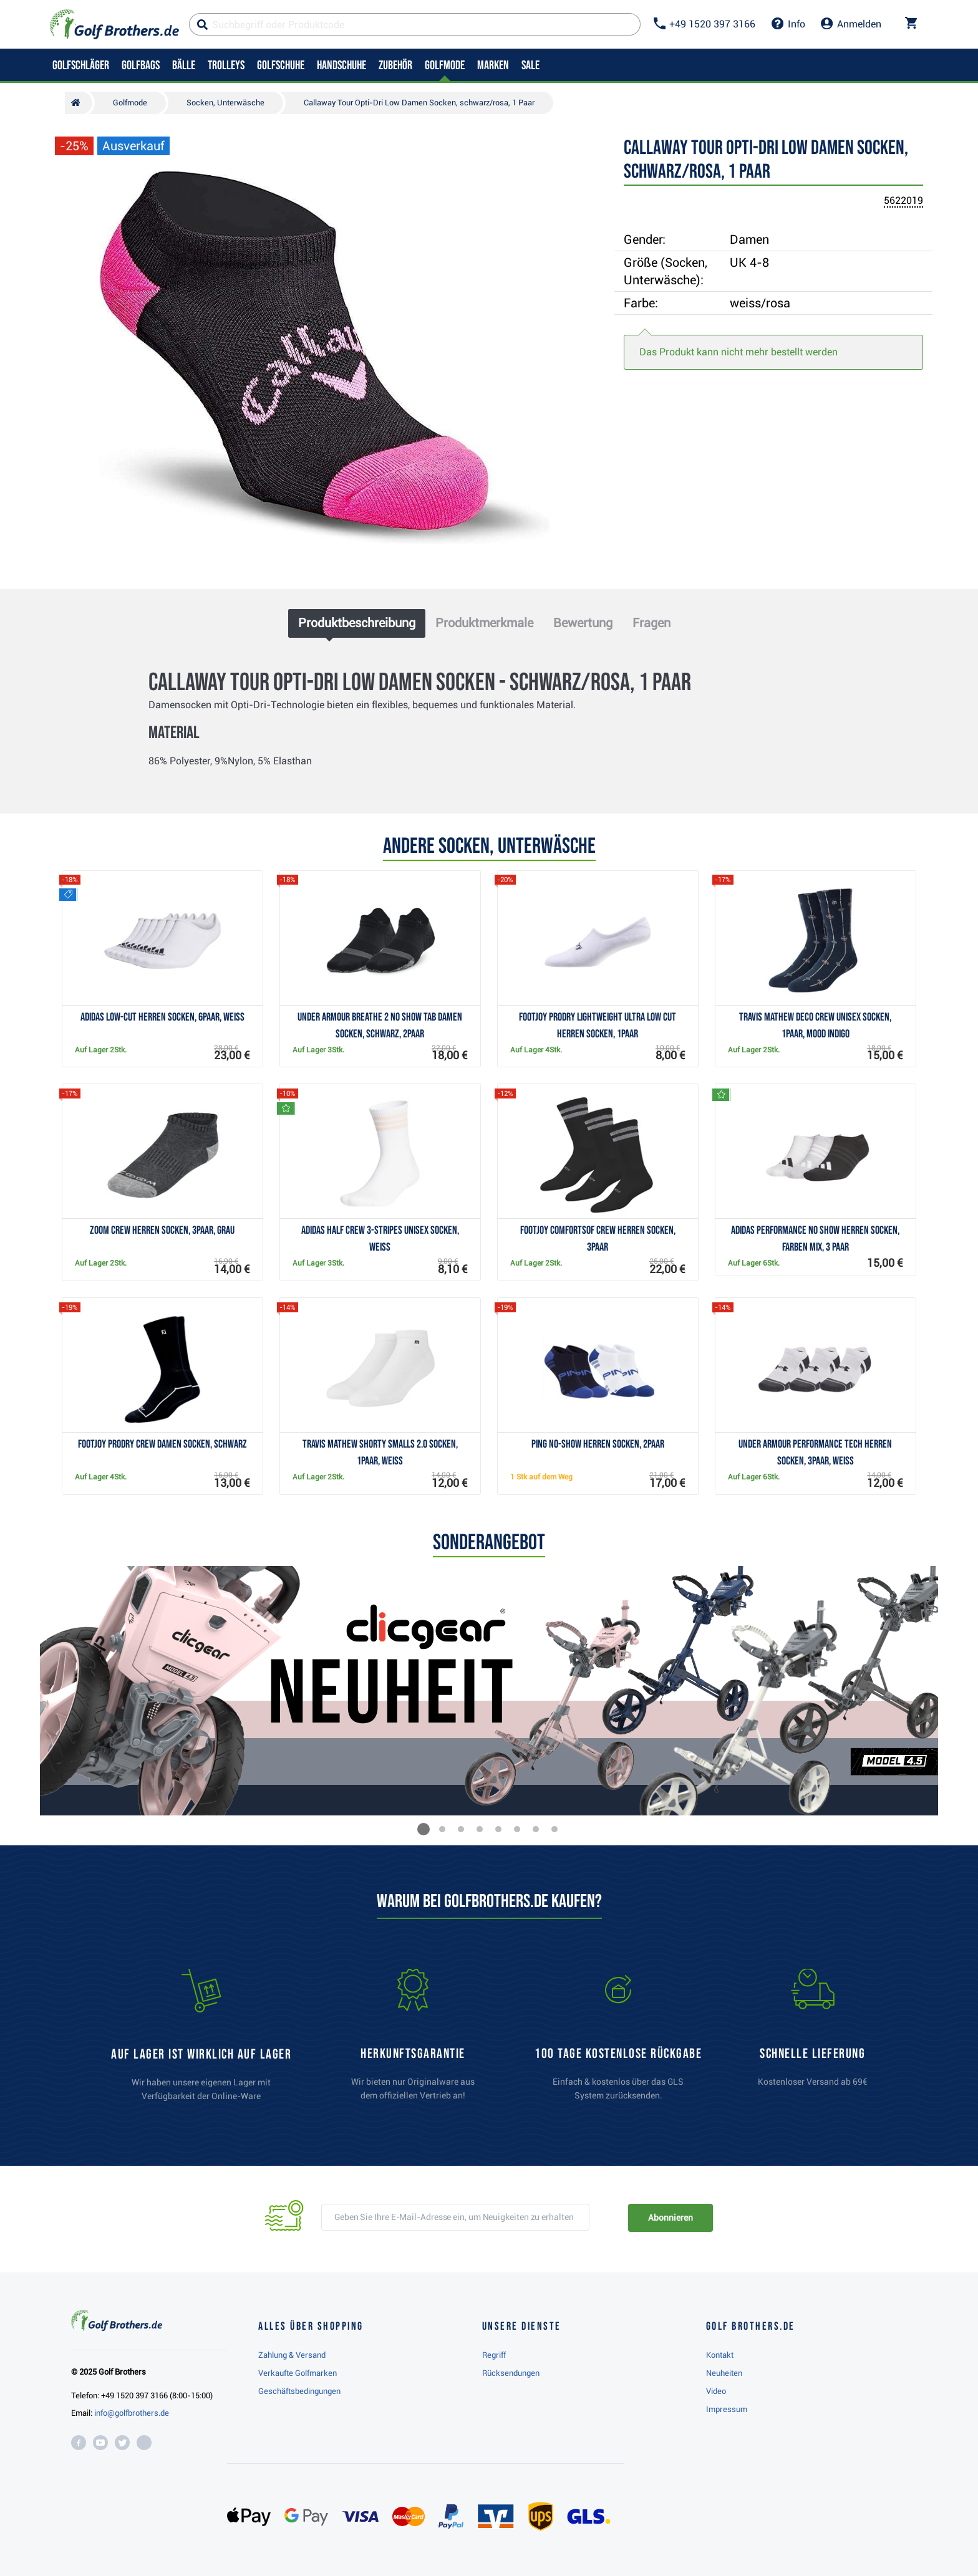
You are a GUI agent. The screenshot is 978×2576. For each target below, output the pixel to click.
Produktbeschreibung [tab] (356, 622)
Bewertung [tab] (582, 622)
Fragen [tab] (651, 622)
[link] (618, 2040)
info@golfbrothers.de (131, 2413)
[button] (423, 1829)
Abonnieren (670, 2218)
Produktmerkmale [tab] (484, 622)
